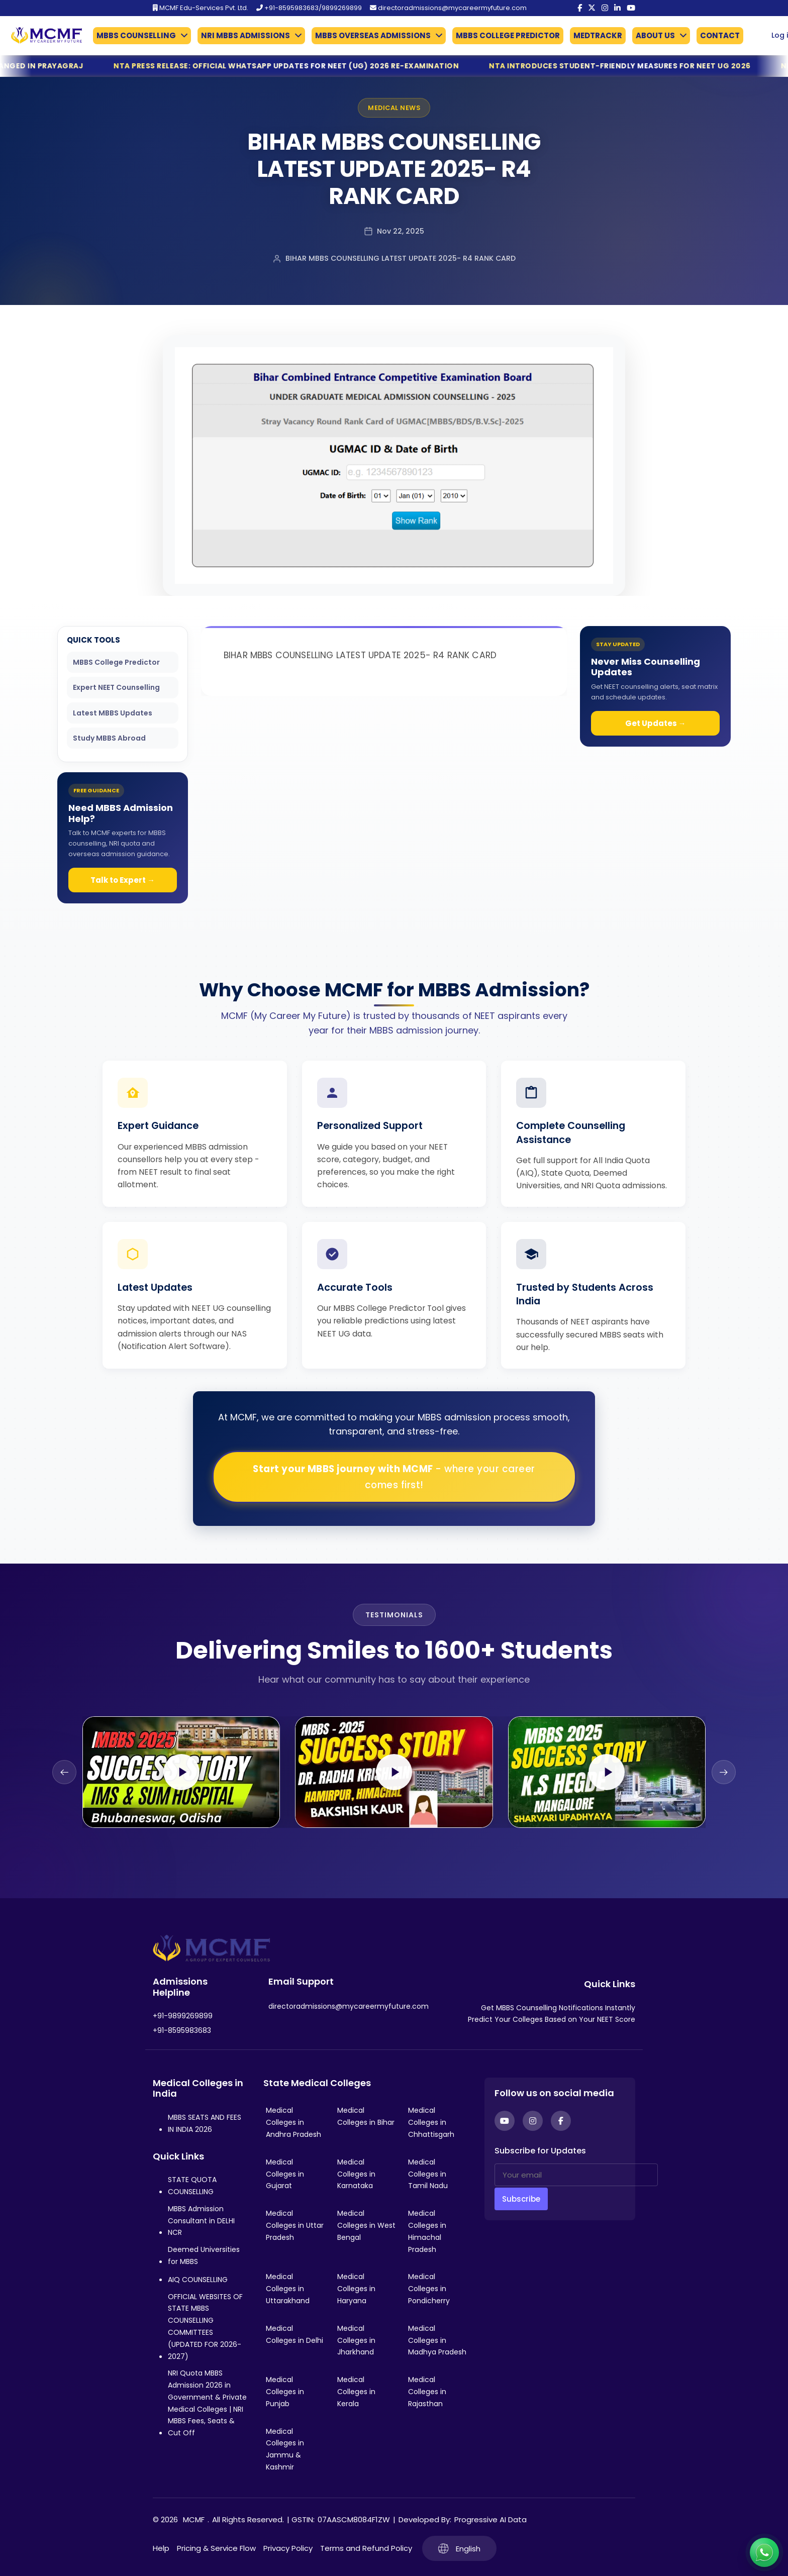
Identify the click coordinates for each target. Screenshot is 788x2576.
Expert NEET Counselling (116, 687)
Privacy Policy (288, 2548)
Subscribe (521, 2199)
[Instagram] (605, 8)
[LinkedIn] (617, 8)
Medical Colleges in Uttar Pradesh (295, 2225)
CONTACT (720, 35)
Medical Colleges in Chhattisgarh (431, 2122)
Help (161, 2548)
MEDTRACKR (597, 35)
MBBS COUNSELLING (136, 35)
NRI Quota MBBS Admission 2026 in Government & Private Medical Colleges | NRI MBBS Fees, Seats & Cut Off (207, 2403)
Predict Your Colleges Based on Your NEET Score (551, 2019)
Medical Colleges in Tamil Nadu (428, 2174)
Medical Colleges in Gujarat (285, 2174)
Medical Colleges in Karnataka (356, 2174)
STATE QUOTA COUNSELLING (192, 2186)
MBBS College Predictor (116, 662)
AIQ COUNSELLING (198, 2280)
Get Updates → (655, 723)
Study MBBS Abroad (109, 738)
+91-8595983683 (182, 2030)
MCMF (194, 2519)
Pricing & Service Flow (216, 2548)
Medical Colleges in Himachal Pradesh (427, 2231)
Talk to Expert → (122, 880)
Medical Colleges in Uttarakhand (288, 2289)
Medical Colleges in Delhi (294, 2334)
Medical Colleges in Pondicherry (429, 2289)
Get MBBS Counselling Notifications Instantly (558, 2008)
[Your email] (576, 2174)
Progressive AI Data (490, 2519)
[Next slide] (724, 1772)
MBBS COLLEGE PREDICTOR (508, 35)
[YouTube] (631, 8)
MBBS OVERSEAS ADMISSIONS (373, 35)
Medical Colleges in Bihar (366, 2116)
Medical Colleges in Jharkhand (356, 2340)
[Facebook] (579, 8)
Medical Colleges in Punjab (285, 2392)
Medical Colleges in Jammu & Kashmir (285, 2449)
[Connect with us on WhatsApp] (764, 2552)
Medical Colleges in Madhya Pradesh (437, 2340)
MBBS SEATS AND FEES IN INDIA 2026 (204, 2123)
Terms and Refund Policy (366, 2548)
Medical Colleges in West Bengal (366, 2225)
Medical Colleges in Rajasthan (427, 2392)
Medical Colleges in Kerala (356, 2392)
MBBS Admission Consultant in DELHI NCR (201, 2221)
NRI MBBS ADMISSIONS (245, 35)
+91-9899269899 (183, 2016)
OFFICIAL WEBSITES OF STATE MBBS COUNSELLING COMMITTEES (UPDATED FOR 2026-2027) (205, 2326)
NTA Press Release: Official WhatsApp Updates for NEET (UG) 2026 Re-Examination (325, 66)
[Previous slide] (64, 1772)
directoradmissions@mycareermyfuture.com (448, 8)
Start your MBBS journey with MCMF (394, 1477)
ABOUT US (655, 35)
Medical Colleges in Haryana (356, 2289)
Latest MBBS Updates (112, 713)
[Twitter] (592, 8)
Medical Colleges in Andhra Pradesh (293, 2122)
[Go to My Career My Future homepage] (42, 35)
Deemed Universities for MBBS (204, 2255)
